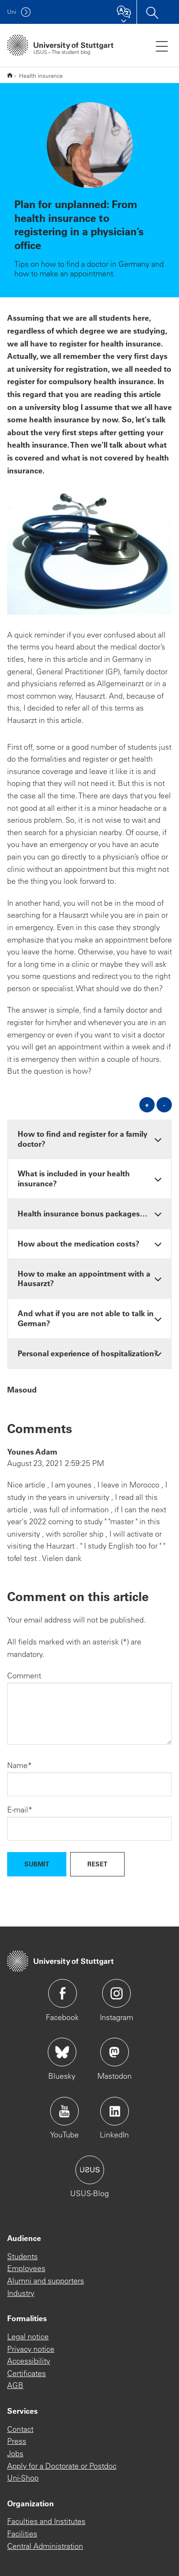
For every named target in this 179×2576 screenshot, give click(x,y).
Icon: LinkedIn (114, 2111)
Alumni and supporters (45, 2280)
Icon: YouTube (64, 2111)
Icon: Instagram (116, 1993)
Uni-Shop (23, 2477)
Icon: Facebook (62, 1993)
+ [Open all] (147, 1104)
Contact (20, 2429)
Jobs (15, 2453)
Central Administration (45, 2546)
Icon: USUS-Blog (89, 2170)
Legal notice (28, 2336)
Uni (11, 11)
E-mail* (19, 1809)
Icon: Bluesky (62, 2052)
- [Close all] (164, 1104)
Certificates (26, 2373)
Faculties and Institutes (46, 2521)
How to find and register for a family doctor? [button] (82, 1139)
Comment (24, 1675)
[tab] (89, 1139)
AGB (15, 2385)
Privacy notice (30, 2349)
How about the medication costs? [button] (78, 1243)
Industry (20, 2293)
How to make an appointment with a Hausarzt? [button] (84, 1278)
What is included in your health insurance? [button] (74, 1178)
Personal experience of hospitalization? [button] (88, 1353)
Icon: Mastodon (114, 2052)
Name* (19, 1765)
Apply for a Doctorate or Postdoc (61, 2466)
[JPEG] (89, 553)
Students (22, 2256)
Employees (26, 2268)
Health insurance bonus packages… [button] (82, 1213)
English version (9, 75)
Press (16, 2441)
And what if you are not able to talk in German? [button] (86, 1318)
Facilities (22, 2533)
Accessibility (28, 2361)
